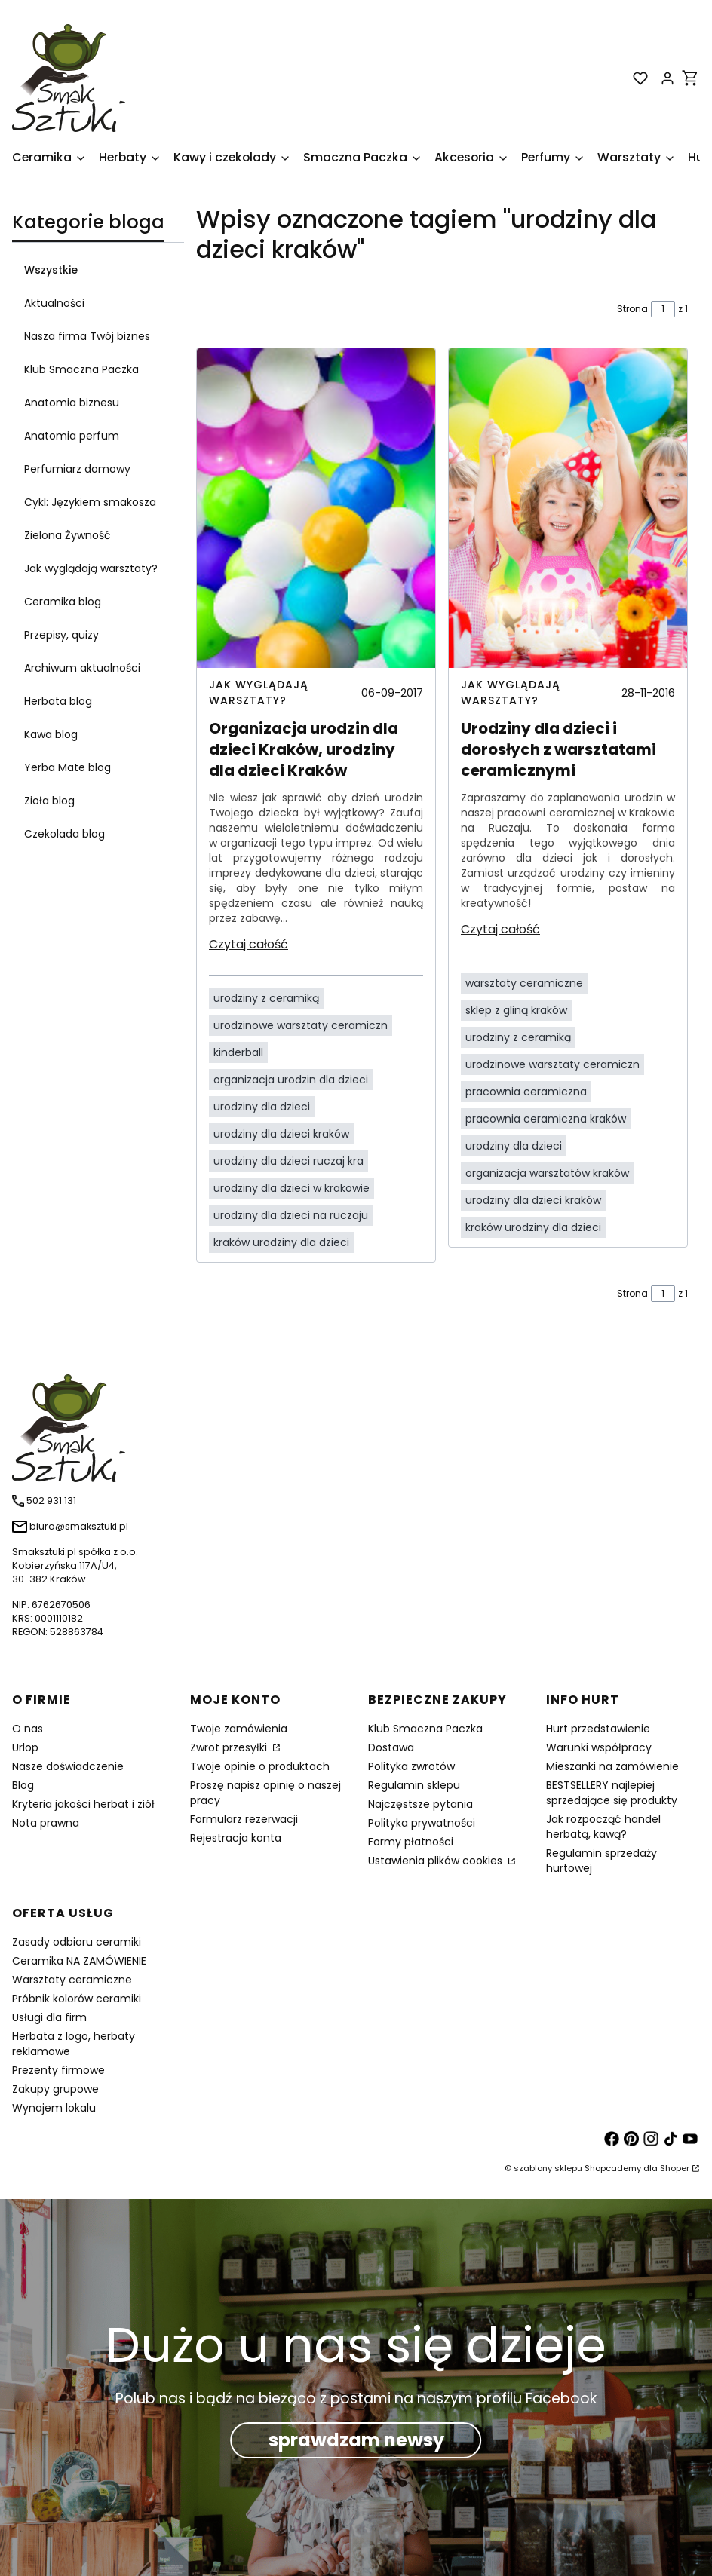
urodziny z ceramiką (266, 998)
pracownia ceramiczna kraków (545, 1118)
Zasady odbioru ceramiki (76, 1942)
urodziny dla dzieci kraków (281, 1133)
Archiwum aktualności (82, 667)
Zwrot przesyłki (230, 1747)
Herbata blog (58, 701)
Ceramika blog (62, 601)
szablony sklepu (548, 2168)
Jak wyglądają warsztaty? (91, 568)
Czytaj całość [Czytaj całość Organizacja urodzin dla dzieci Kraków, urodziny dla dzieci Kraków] (248, 944)
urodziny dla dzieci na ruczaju (290, 1215)
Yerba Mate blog (67, 767)
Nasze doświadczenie (68, 1766)
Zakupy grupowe (55, 2089)
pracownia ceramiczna (526, 1091)
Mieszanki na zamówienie (612, 1766)
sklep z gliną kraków (516, 1010)
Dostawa (391, 1747)
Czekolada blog (64, 833)
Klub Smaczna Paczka (81, 369)
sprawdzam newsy (356, 2439)
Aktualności (54, 303)
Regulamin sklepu (414, 1785)
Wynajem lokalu (54, 2107)
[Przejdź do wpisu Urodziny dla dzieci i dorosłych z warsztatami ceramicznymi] (568, 508)
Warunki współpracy (599, 1747)
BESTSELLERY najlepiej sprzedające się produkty (611, 1793)
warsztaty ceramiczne (524, 983)
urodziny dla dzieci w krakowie (291, 1188)
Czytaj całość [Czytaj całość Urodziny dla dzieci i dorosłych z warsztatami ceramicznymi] (500, 929)
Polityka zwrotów (411, 1766)
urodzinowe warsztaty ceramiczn (300, 1025)
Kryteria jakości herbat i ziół (83, 1804)
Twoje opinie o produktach (260, 1766)
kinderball (238, 1052)
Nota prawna (45, 1822)
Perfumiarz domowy (77, 468)
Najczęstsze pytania (420, 1804)
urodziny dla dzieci (261, 1106)
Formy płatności (410, 1841)
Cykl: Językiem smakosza (90, 502)
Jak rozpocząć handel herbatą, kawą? (603, 1827)
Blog (23, 1785)
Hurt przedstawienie (598, 1728)
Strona (632, 308)
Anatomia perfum (71, 435)
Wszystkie (51, 269)
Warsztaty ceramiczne (72, 1979)
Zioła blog (49, 800)
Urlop (25, 1747)
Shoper (674, 2168)
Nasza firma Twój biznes (87, 336)
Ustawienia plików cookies (436, 1860)
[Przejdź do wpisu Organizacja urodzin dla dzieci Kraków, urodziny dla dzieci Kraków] (316, 508)
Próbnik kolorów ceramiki (76, 1998)
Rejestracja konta (235, 1837)
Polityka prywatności (421, 1822)
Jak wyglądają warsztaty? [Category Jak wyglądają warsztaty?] (258, 692)
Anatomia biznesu (71, 402)
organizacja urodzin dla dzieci (290, 1079)
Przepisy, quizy (61, 634)
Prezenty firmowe (58, 2070)
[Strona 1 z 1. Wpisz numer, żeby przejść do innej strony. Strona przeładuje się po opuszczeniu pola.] (663, 309)
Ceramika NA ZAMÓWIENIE (79, 1960)
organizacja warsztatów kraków (547, 1173)
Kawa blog (51, 734)
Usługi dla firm (49, 2017)
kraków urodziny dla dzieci (281, 1242)
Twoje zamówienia (238, 1728)
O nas (27, 1728)
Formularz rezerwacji (244, 1819)
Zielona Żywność (67, 535)
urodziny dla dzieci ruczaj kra (288, 1161)
